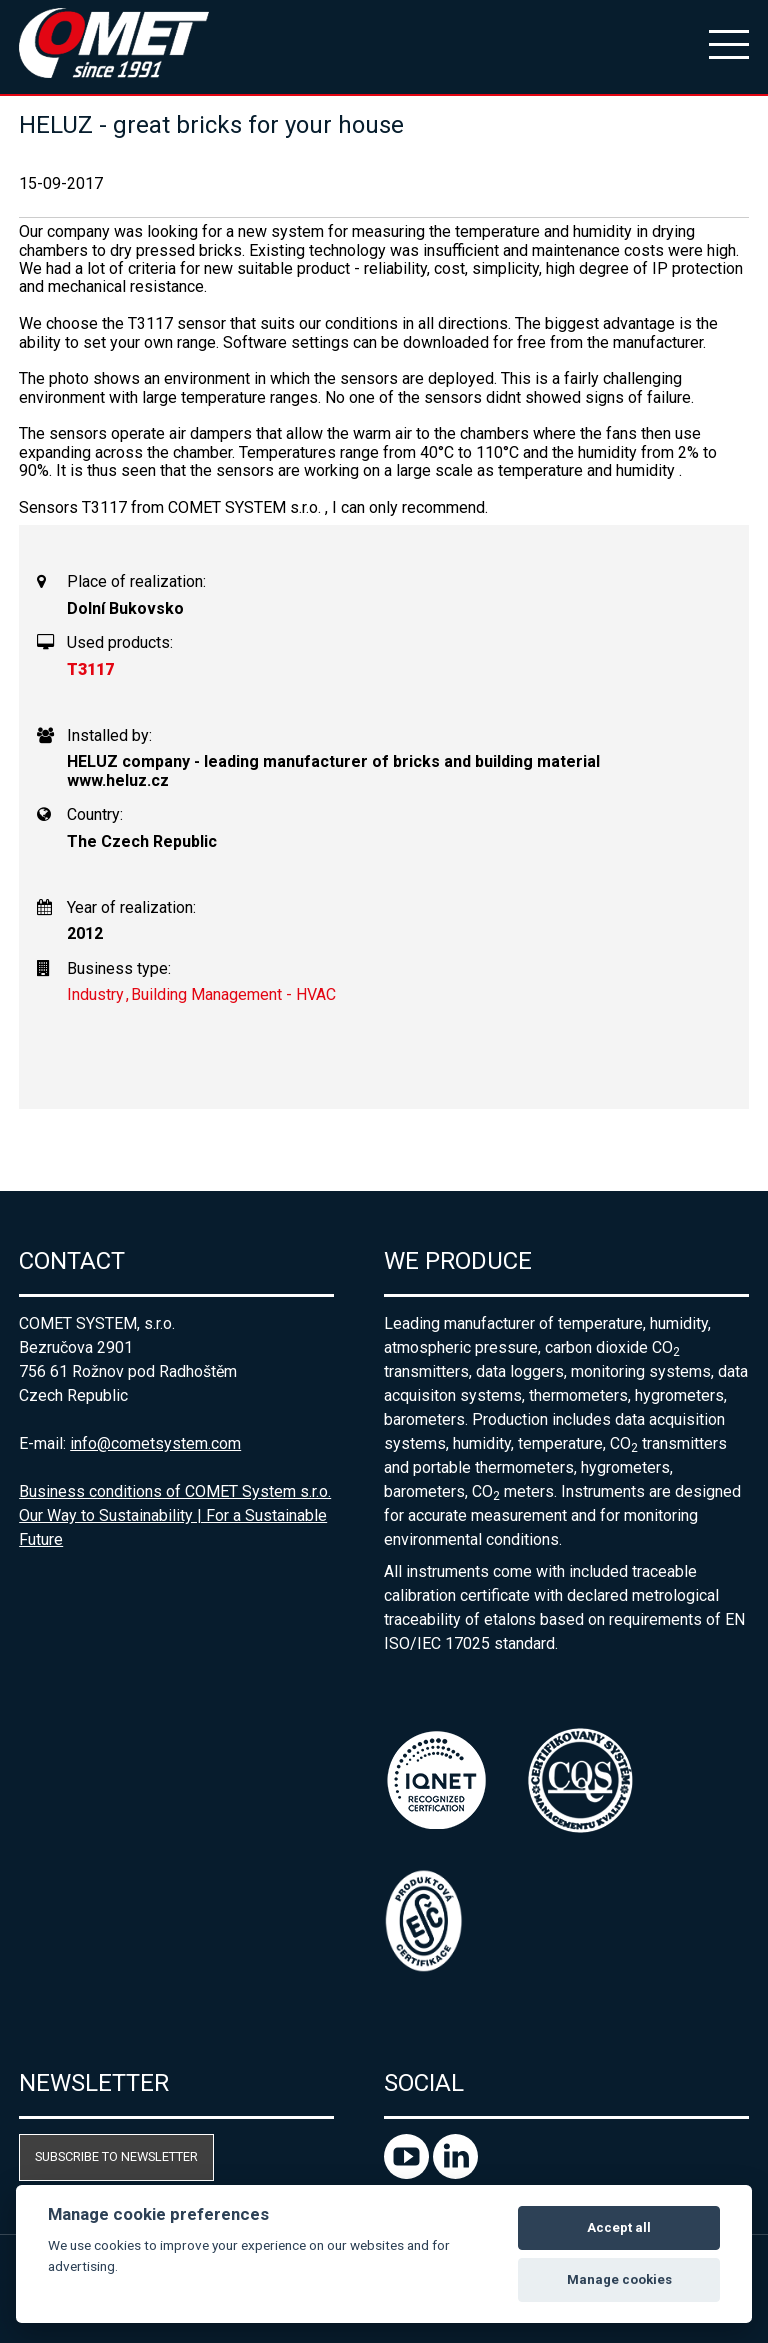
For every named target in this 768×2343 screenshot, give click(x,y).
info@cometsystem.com (155, 1443)
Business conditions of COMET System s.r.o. (175, 1491)
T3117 (90, 669)
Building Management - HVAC (233, 994)
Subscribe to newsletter (116, 2156)
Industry (95, 994)
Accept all (619, 2227)
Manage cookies (619, 2279)
